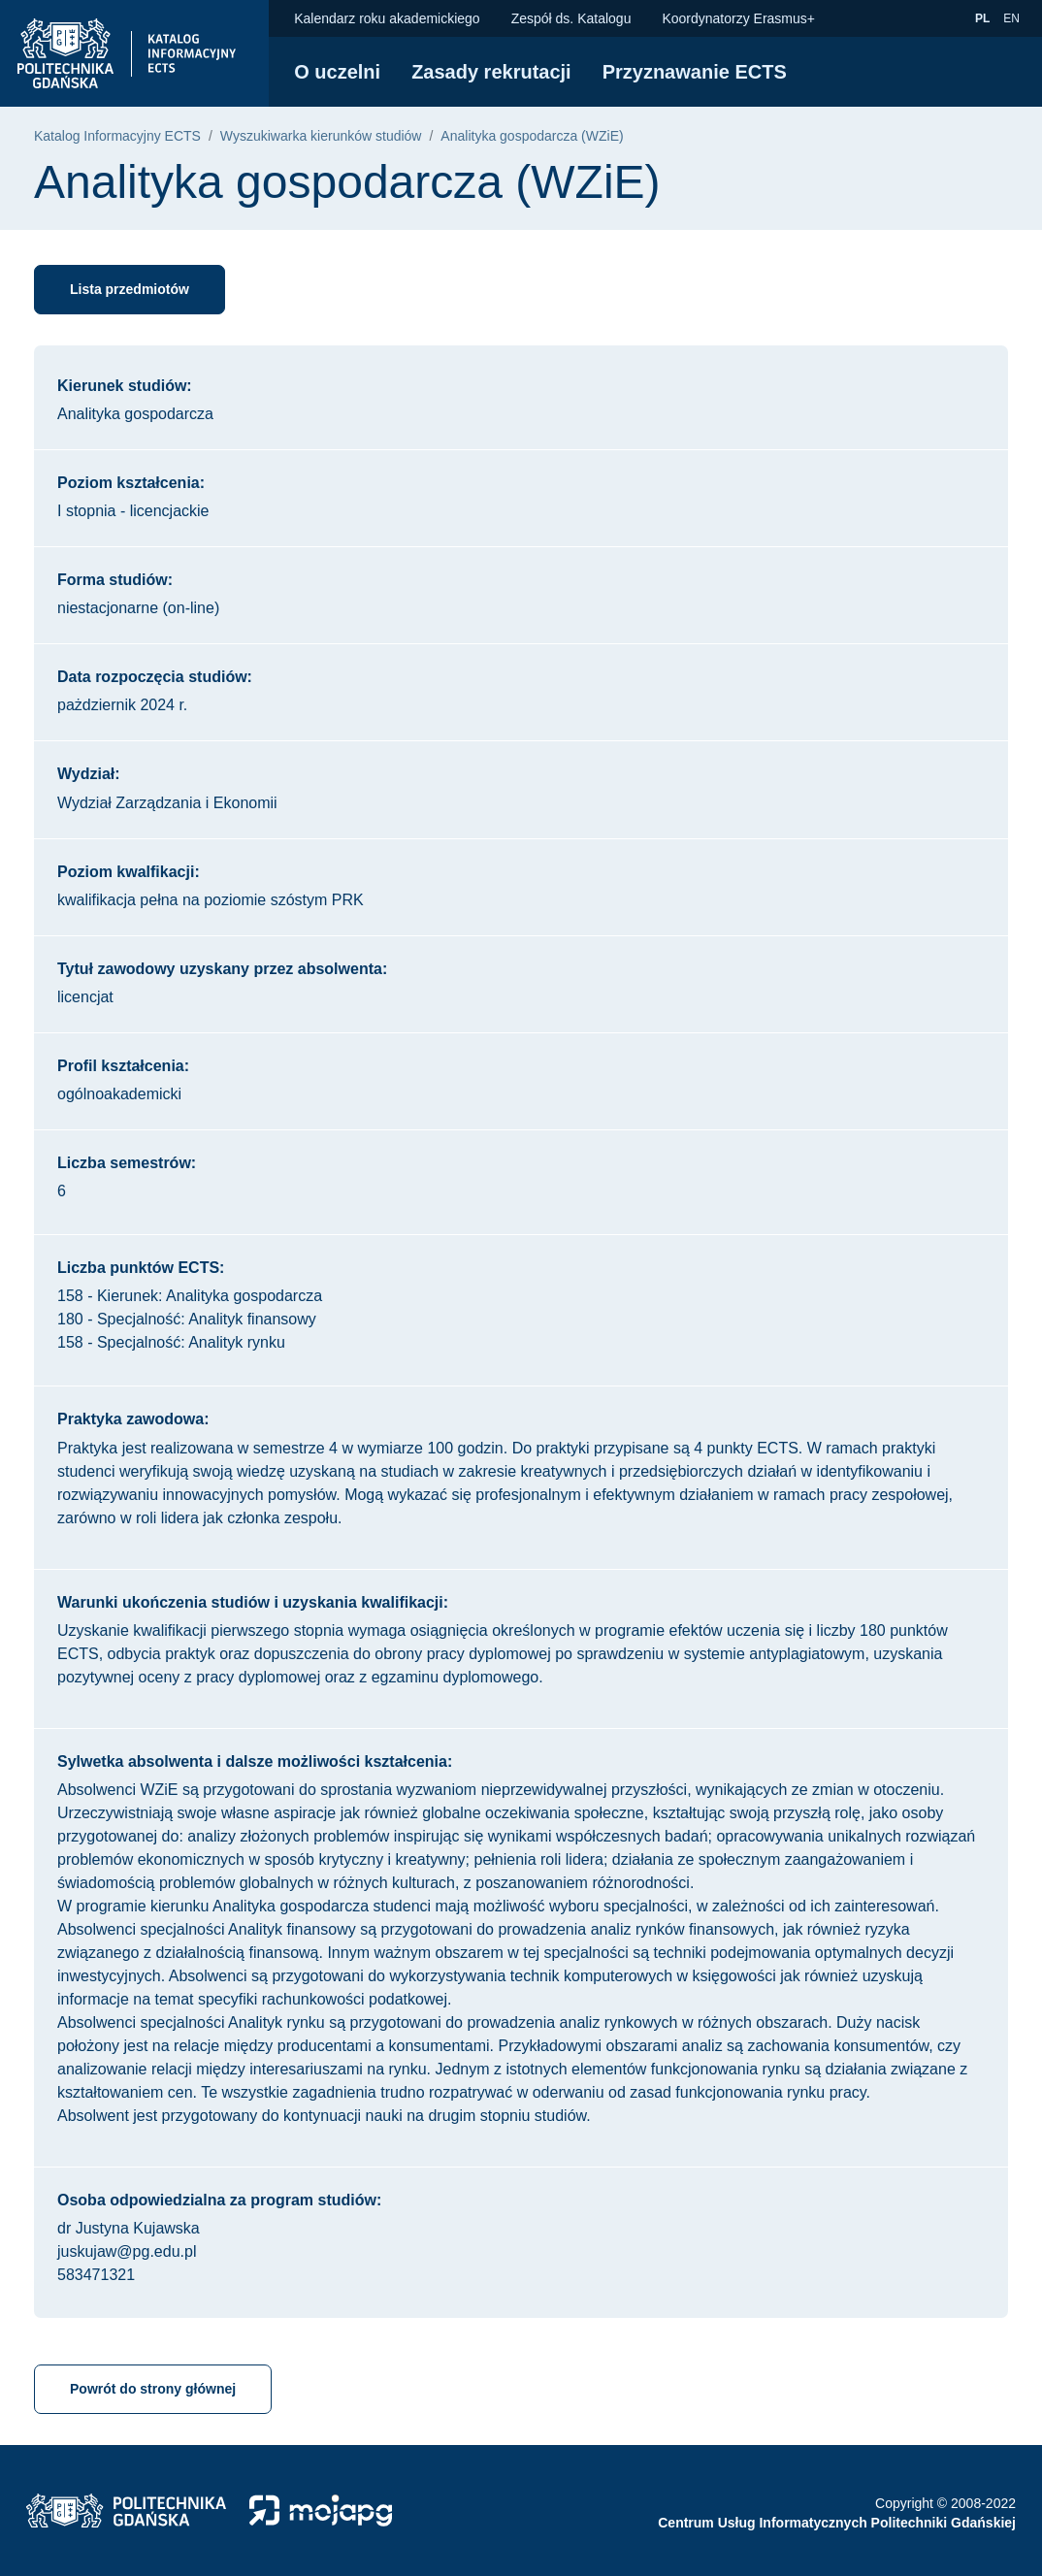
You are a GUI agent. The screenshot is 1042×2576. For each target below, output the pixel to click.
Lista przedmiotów (129, 289)
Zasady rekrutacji (491, 71)
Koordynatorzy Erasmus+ (738, 18)
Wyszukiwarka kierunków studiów (321, 136)
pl (985, 17)
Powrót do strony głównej (153, 2389)
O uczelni (337, 71)
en (1014, 17)
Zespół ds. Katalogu (571, 18)
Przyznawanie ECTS (694, 71)
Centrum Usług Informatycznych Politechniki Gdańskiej (837, 2522)
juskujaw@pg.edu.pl (126, 2251)
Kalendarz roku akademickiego (386, 18)
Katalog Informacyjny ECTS (117, 136)
